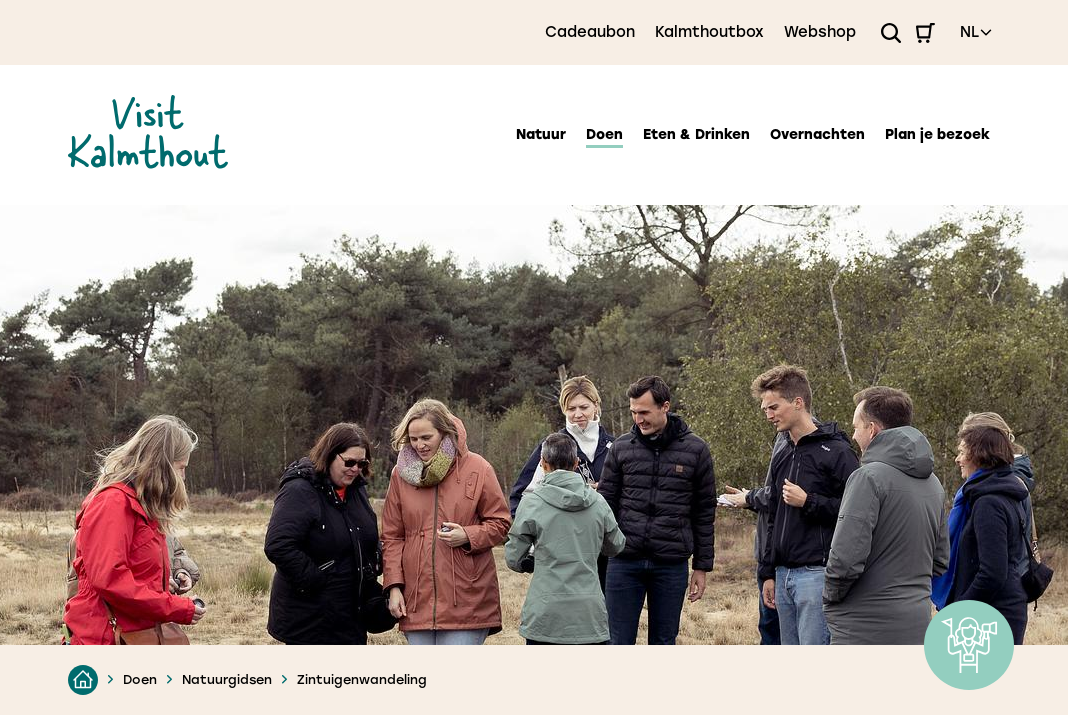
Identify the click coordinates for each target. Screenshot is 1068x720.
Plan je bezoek (937, 134)
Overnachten (817, 134)
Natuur (541, 134)
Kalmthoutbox (709, 32)
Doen (604, 134)
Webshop (820, 32)
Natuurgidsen (227, 679)
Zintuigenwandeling (362, 679)
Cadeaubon (590, 32)
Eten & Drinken (696, 134)
